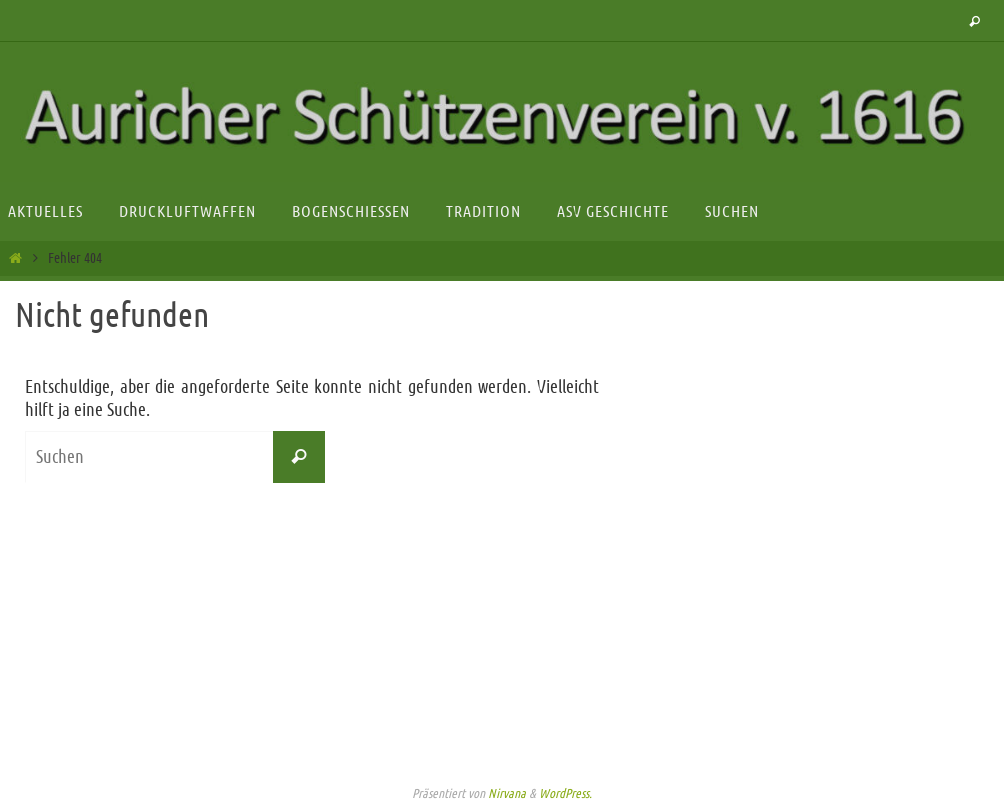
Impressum (502, 756)
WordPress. (565, 793)
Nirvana (507, 793)
